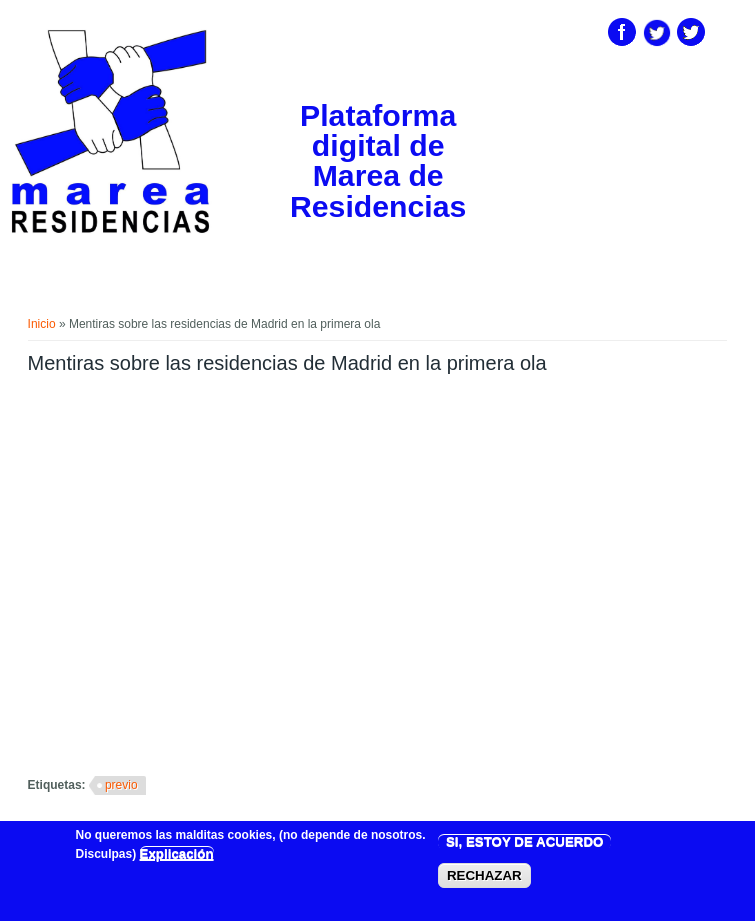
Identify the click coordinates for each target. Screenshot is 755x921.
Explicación (177, 853)
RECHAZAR (484, 875)
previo (121, 785)
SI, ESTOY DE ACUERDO (525, 841)
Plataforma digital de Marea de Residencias (378, 161)
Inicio (42, 324)
